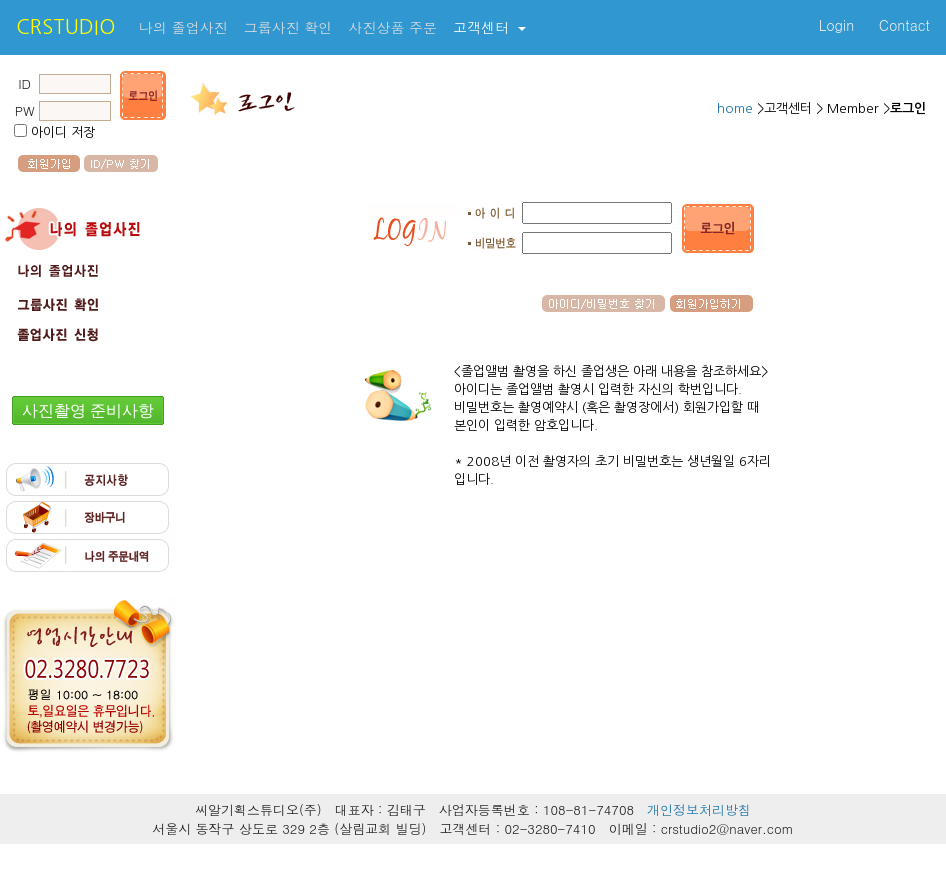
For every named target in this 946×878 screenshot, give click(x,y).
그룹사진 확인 (288, 27)
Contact (904, 25)
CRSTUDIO (65, 27)
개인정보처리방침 (699, 809)
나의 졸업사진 (183, 27)
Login (837, 25)
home (737, 108)
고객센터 (483, 27)
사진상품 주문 (392, 27)
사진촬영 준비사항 (88, 410)
